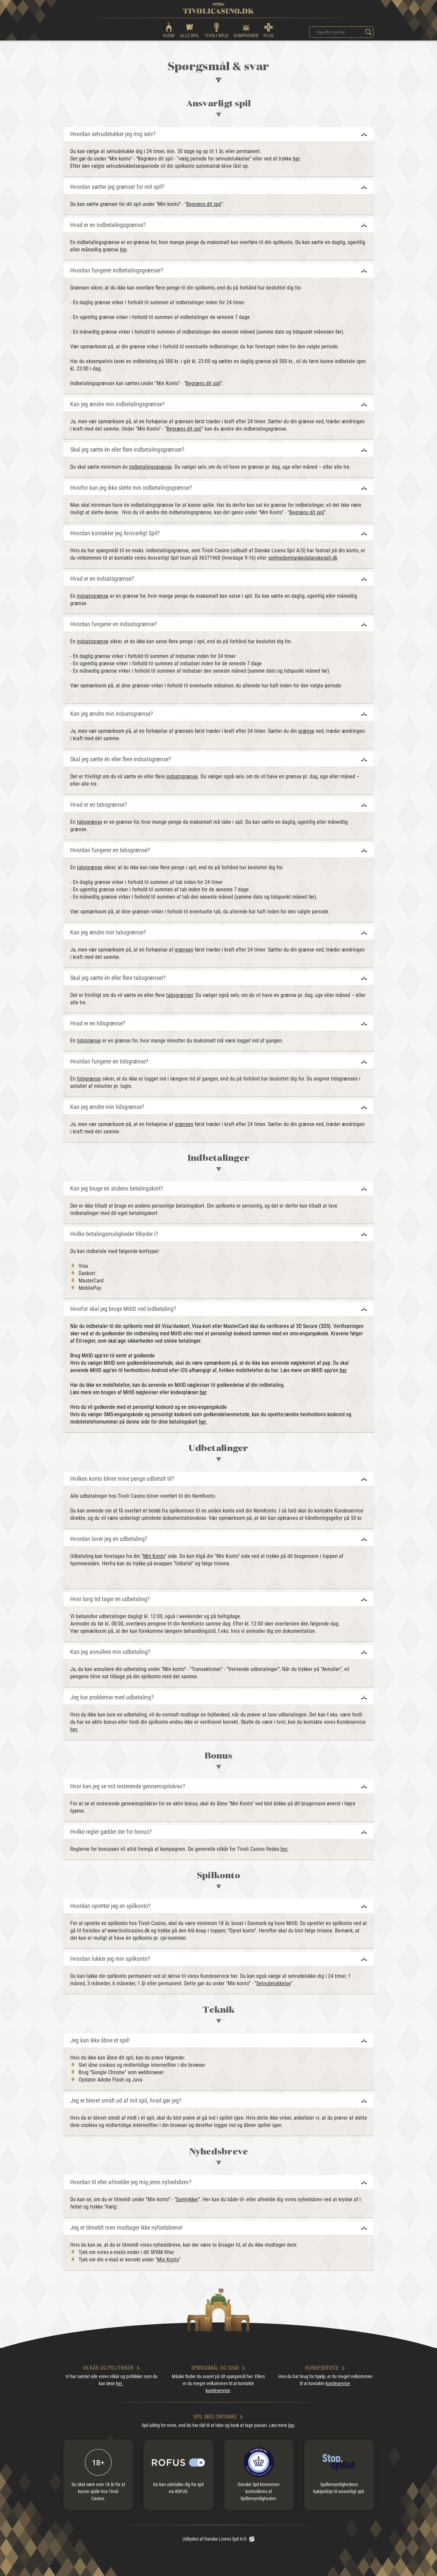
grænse (306, 731)
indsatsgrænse (93, 596)
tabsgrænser (179, 995)
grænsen (184, 949)
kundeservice (218, 2390)
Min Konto (154, 1556)
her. (203, 1422)
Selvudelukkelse (273, 1983)
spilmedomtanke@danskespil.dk (302, 558)
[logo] (218, 8)
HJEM (169, 30)
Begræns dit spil (203, 204)
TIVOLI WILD (216, 30)
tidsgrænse (89, 1040)
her (296, 158)
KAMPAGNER (246, 30)
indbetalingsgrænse (150, 467)
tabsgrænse (89, 822)
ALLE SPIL (189, 30)
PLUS (268, 30)
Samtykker (187, 2199)
